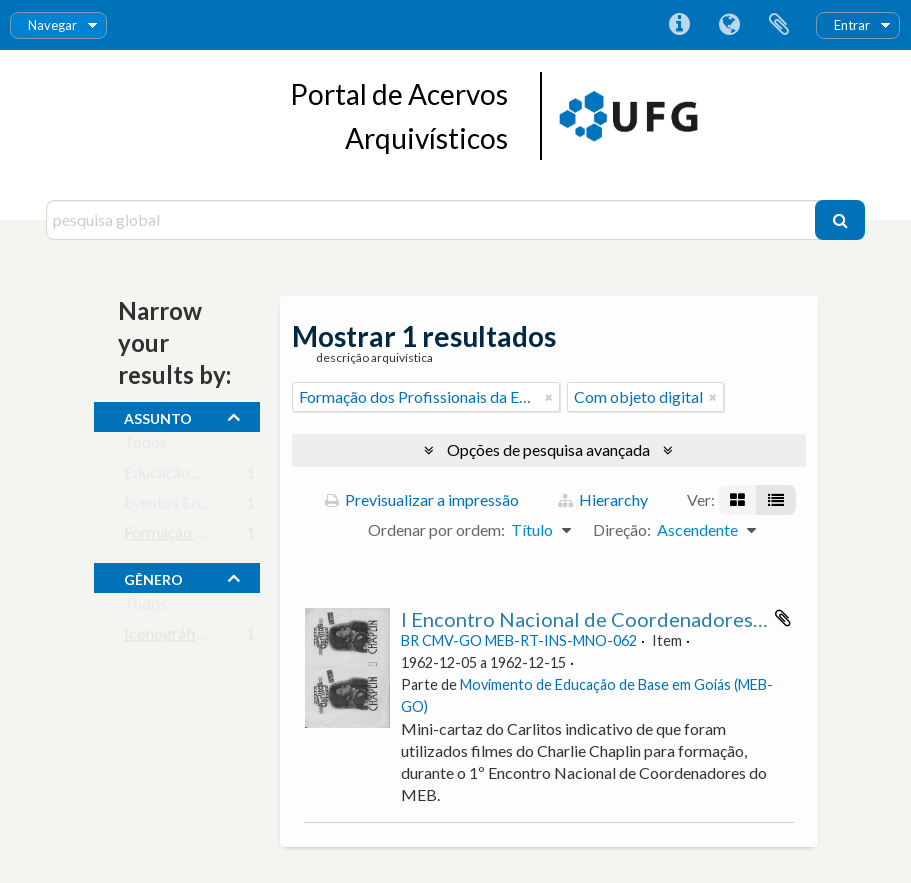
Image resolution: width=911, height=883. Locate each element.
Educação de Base (185, 476)
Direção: (622, 529)
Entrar (852, 25)
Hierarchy (603, 499)
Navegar (52, 25)
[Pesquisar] (840, 220)
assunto (158, 416)
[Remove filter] (549, 397)
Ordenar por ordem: (436, 529)
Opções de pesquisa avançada (548, 449)
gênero (153, 577)
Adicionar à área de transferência (783, 618)
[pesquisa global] (433, 220)
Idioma (729, 25)
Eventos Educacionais (198, 506)
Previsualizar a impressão (422, 499)
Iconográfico (168, 637)
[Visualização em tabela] (776, 500)
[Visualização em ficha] (737, 500)
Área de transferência (779, 25)
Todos (145, 446)
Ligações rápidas (679, 25)
